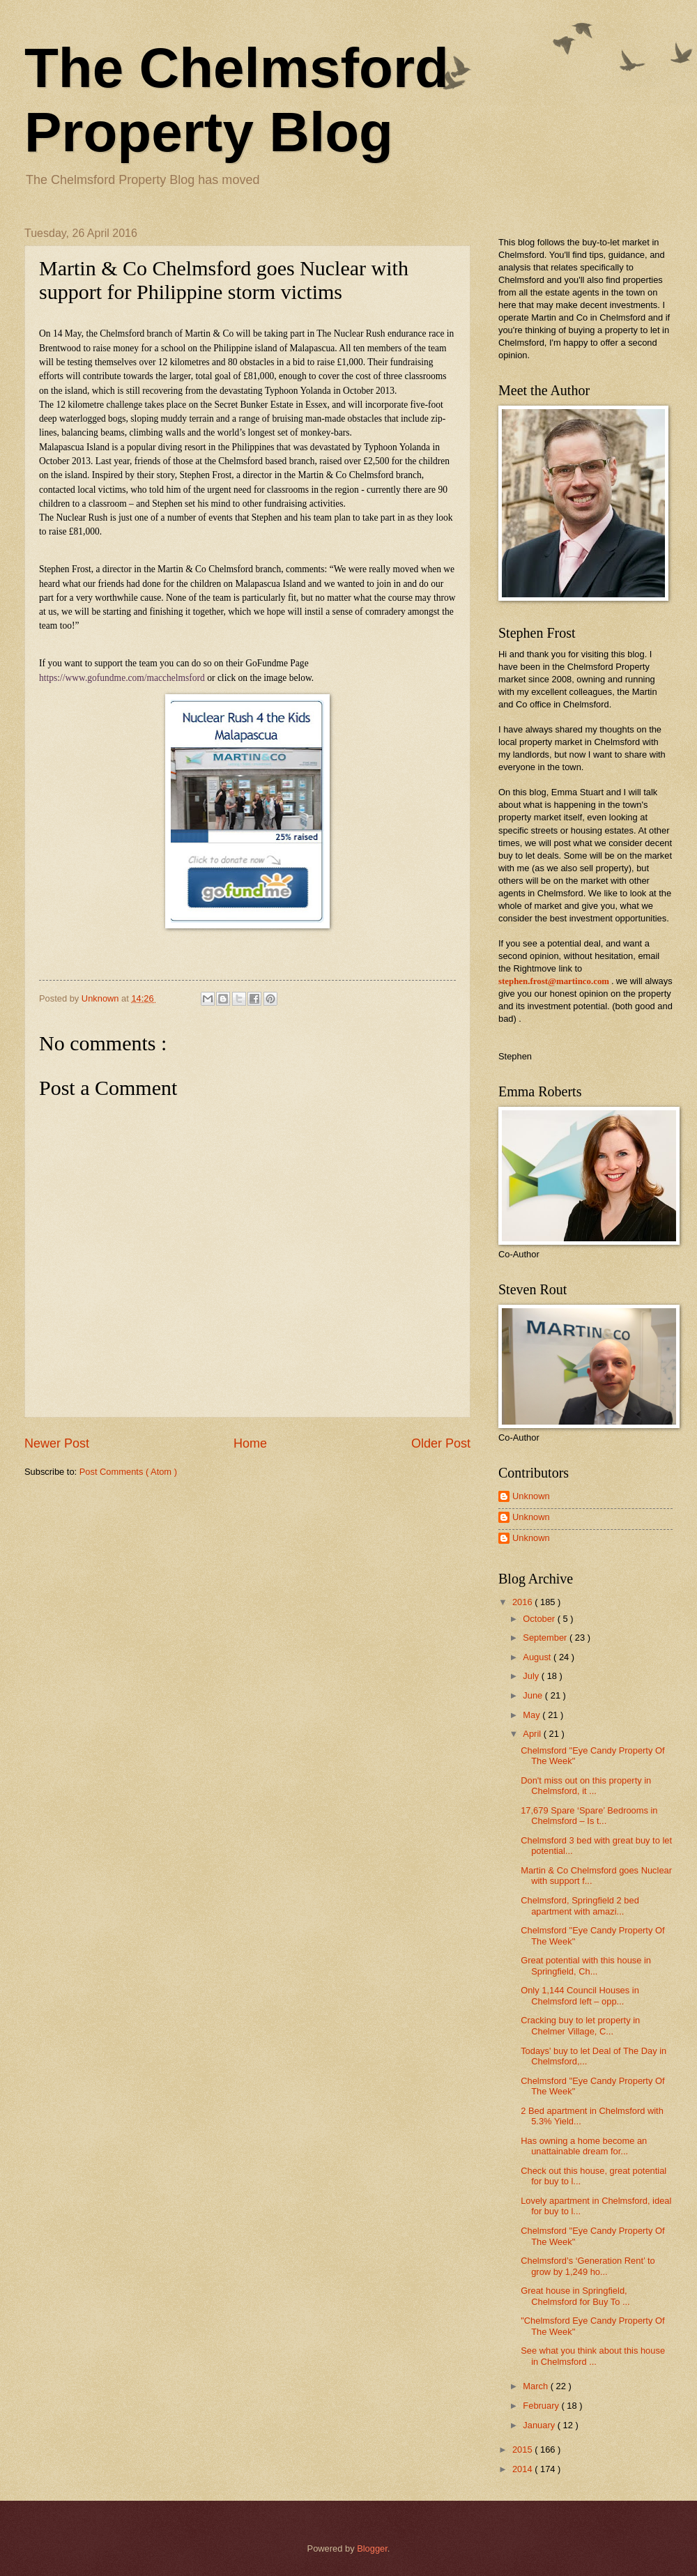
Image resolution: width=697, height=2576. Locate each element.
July (532, 1676)
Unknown (531, 1496)
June (534, 1695)
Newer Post (56, 1443)
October (540, 1618)
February (542, 2405)
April (533, 1733)
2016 (523, 1602)
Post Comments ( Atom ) (128, 1471)
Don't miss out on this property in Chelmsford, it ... (586, 1785)
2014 (523, 2469)
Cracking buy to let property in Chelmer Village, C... (580, 2025)
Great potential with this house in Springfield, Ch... (586, 1965)
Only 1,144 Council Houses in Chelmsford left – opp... (580, 1995)
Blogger (372, 2548)
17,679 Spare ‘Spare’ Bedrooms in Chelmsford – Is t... (589, 1815)
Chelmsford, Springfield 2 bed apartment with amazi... (580, 1905)
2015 (523, 2449)
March (536, 2386)
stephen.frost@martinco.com (553, 981)
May (532, 1715)
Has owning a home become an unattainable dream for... (584, 2146)
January (540, 2425)
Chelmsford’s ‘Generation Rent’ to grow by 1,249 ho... (588, 2265)
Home (250, 1443)
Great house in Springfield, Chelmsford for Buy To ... (575, 2295)
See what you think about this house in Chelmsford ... (593, 2355)
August (538, 1657)
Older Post (440, 1443)
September (546, 1637)
